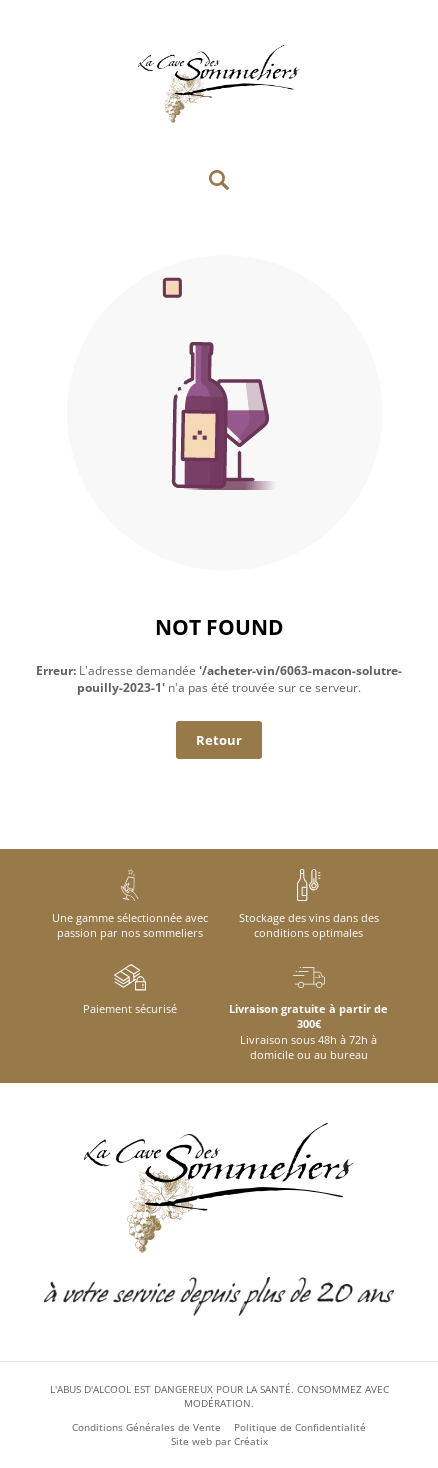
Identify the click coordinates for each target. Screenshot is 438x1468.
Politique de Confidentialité (300, 1427)
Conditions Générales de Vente (146, 1427)
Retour (219, 740)
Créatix (251, 1441)
